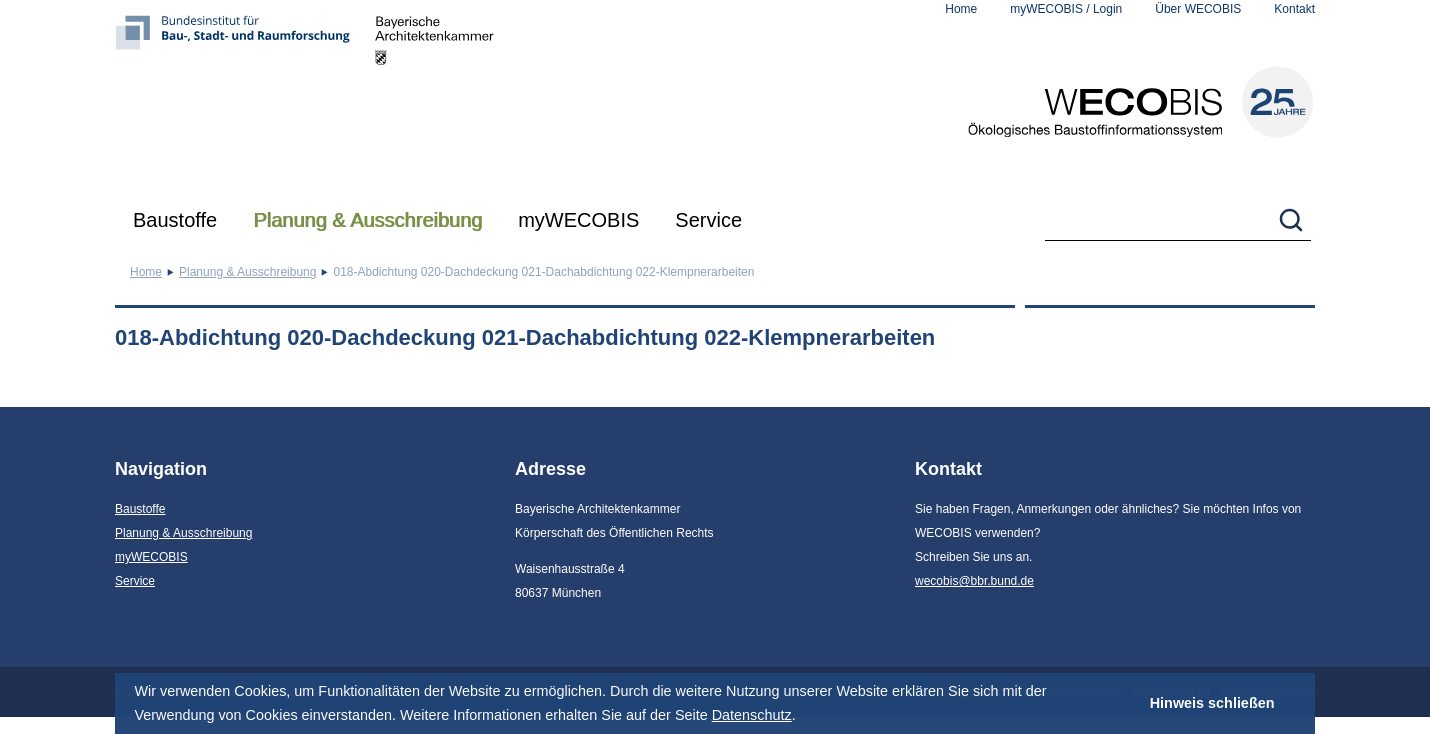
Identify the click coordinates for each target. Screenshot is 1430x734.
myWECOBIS (578, 220)
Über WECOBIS (1198, 9)
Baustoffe (175, 220)
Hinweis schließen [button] (1212, 703)
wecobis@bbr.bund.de (974, 581)
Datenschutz (752, 715)
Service (708, 220)
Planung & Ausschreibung (367, 220)
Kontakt (1294, 9)
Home (961, 9)
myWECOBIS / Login (1066, 9)
